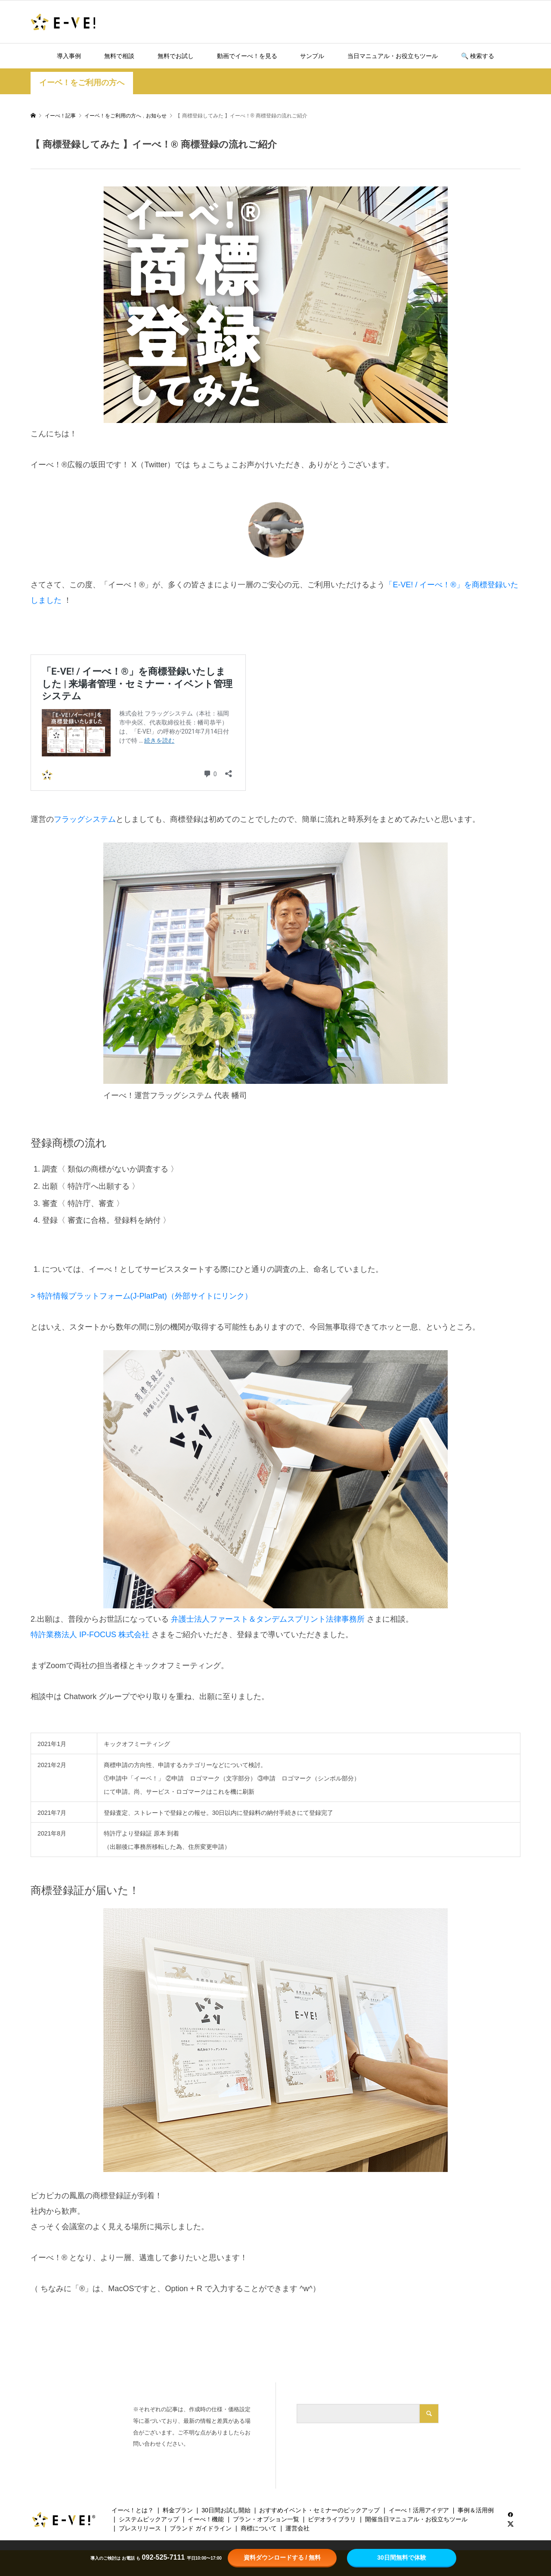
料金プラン (178, 2510)
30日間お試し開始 (226, 2510)
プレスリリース (140, 2528)
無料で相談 (119, 55)
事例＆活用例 (476, 2510)
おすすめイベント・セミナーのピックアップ (319, 2510)
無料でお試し (176, 55)
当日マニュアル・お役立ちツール (392, 55)
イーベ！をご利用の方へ (81, 82)
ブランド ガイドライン (201, 2528)
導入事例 (69, 55)
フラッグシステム (85, 819)
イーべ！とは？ (132, 2510)
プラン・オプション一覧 (266, 2519)
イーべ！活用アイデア (419, 2510)
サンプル (312, 55)
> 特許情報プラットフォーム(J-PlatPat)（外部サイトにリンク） (141, 1296)
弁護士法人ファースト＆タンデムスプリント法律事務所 (269, 1619)
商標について (259, 2528)
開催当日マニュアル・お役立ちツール (416, 2519)
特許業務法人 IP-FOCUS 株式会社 (90, 1634)
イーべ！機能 (206, 2519)
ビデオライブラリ (332, 2519)
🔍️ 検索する (477, 55)
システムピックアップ (149, 2519)
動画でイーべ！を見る (247, 55)
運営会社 (297, 2528)
